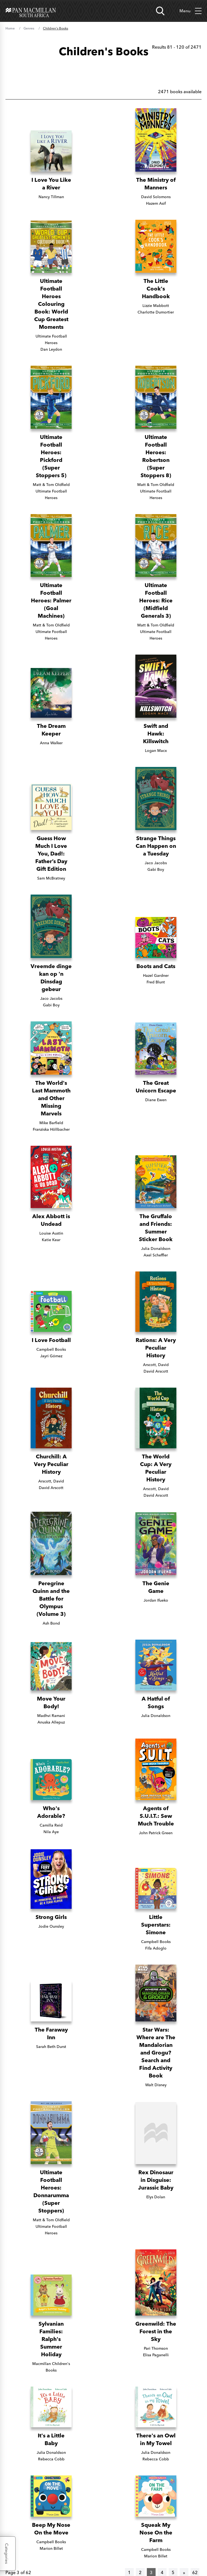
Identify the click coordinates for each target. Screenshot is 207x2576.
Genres (29, 28)
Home (10, 28)
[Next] (184, 2572)
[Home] (30, 11)
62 (195, 2572)
